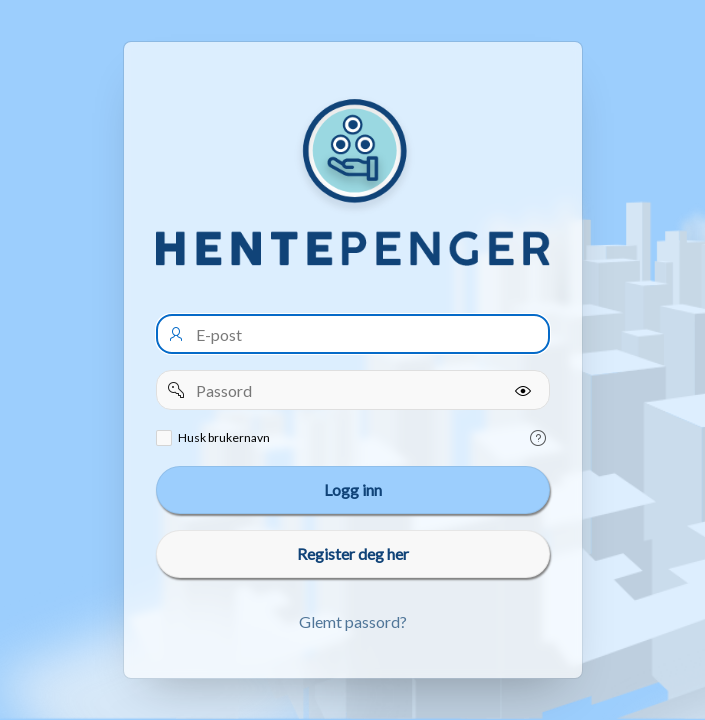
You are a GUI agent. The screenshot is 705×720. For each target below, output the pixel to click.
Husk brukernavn (224, 437)
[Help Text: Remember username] (538, 438)
